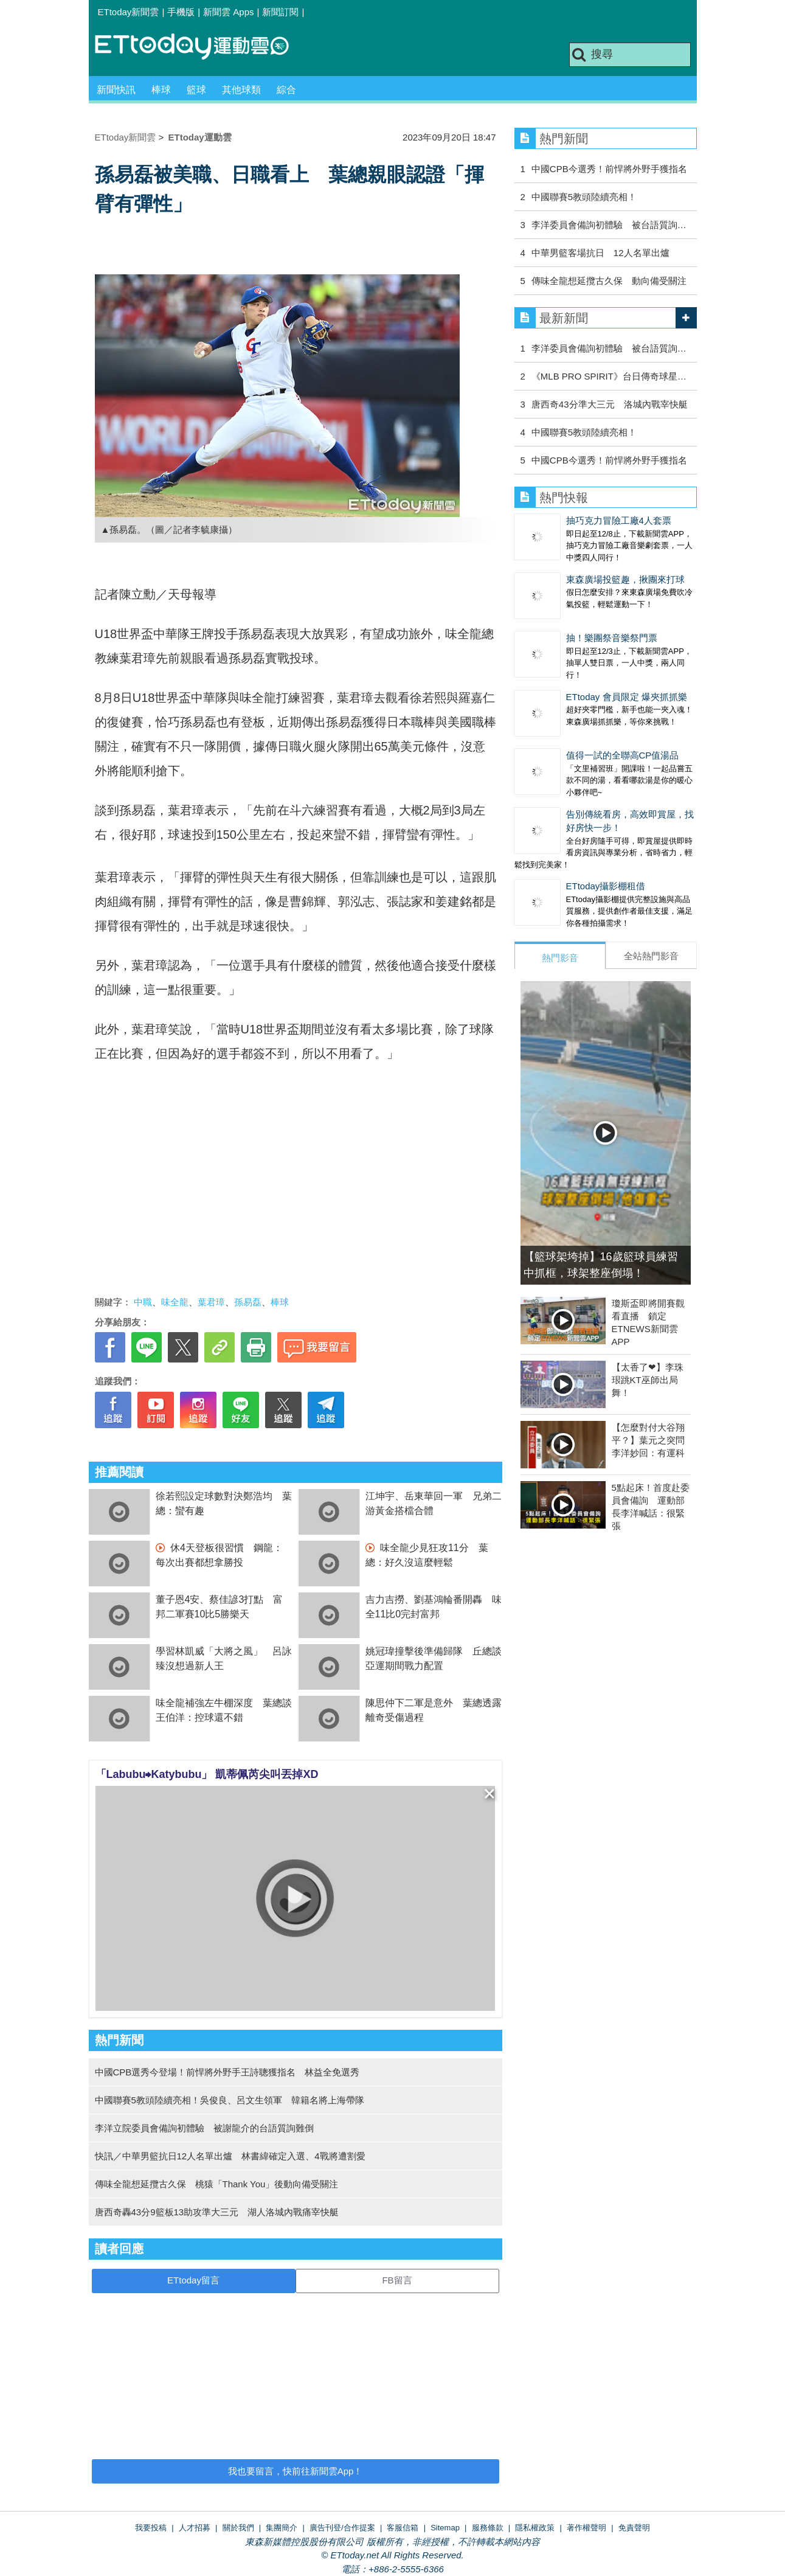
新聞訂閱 (280, 12)
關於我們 (238, 2527)
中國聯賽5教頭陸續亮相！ (584, 197)
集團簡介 (281, 2527)
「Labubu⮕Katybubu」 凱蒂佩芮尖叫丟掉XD (207, 1774)
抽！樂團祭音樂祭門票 (611, 638)
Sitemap (445, 2527)
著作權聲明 (586, 2527)
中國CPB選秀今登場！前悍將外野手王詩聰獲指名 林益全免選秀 (227, 2072)
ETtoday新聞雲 (128, 12)
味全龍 (174, 1302)
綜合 (286, 90)
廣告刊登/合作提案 (342, 2527)
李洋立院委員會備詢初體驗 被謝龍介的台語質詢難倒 (204, 2128)
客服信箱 (402, 2527)
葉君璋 (211, 1302)
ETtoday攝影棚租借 (606, 886)
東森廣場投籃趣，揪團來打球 (625, 579)
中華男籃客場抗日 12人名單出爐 (600, 253)
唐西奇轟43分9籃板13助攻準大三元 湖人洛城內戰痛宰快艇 (217, 2212)
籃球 (196, 90)
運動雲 (201, 47)
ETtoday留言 (193, 2280)
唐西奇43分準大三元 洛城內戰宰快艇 (609, 404)
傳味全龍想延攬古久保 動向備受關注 (608, 281)
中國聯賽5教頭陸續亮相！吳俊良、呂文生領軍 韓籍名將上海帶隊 (229, 2100)
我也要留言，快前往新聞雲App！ (295, 2471)
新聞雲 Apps (228, 12)
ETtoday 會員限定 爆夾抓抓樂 (626, 697)
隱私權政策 (535, 2527)
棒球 (161, 90)
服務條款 (487, 2527)
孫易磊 (247, 1302)
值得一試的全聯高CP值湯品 (622, 755)
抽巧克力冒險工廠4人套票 (618, 520)
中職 (143, 1302)
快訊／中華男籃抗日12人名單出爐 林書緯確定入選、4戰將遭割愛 (230, 2156)
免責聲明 (634, 2527)
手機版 (181, 12)
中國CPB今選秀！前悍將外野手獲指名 (609, 169)
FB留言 (397, 2280)
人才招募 (194, 2527)
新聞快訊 (116, 90)
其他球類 (241, 90)
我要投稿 (151, 2527)
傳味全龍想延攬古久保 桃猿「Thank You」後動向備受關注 (217, 2184)
